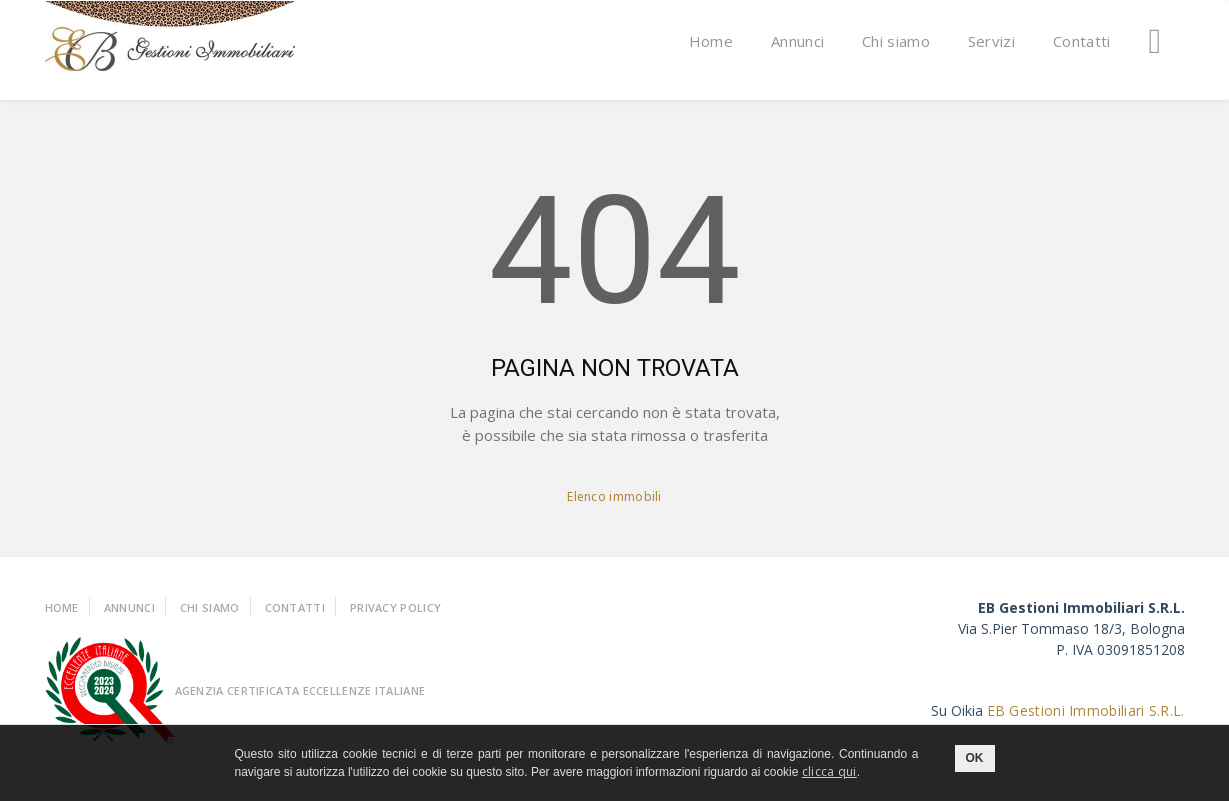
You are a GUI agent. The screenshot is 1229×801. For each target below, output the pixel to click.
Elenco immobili (614, 496)
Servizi (991, 41)
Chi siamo (896, 41)
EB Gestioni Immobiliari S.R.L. (1086, 710)
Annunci (797, 41)
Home (711, 41)
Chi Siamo (210, 607)
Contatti (1081, 41)
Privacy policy (395, 607)
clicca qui (829, 771)
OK (975, 758)
